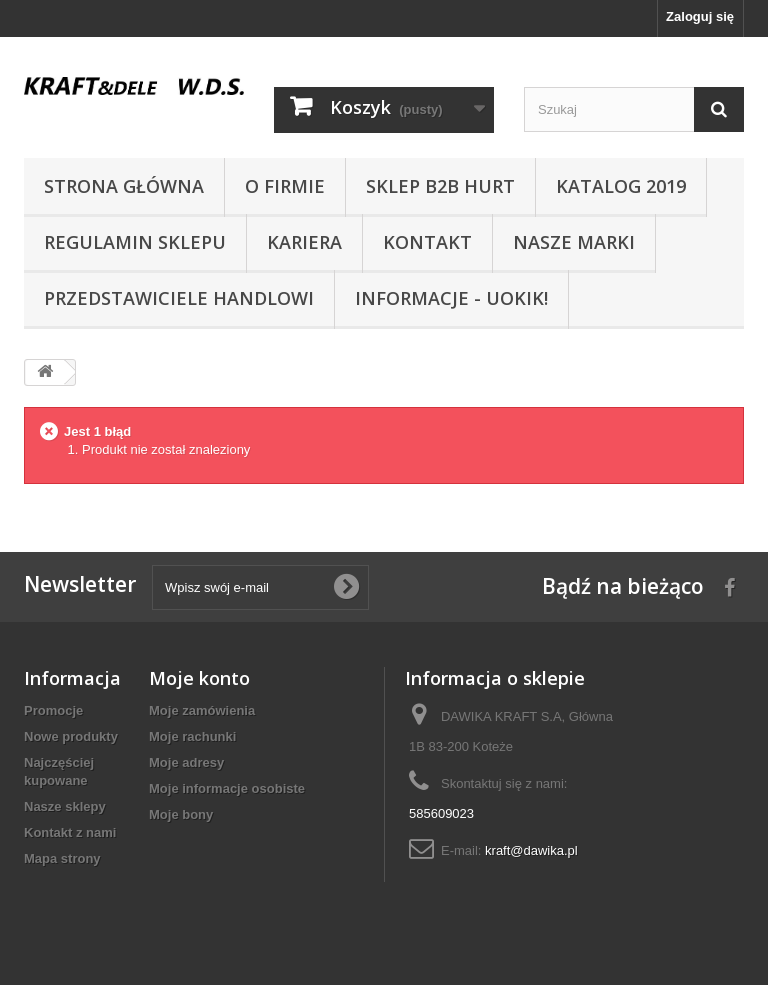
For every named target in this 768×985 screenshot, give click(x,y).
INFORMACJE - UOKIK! (451, 298)
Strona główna (124, 186)
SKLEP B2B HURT (440, 186)
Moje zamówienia (202, 710)
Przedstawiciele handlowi (179, 298)
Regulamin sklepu (135, 242)
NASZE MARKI (574, 242)
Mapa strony (62, 858)
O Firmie (285, 186)
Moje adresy (186, 762)
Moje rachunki (192, 736)
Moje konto (199, 678)
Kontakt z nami (70, 832)
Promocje (53, 710)
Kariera (304, 242)
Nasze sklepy (65, 806)
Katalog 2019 (621, 186)
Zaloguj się (700, 16)
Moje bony (181, 814)
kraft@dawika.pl (531, 850)
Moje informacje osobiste (227, 788)
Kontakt (427, 242)
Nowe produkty (71, 736)
